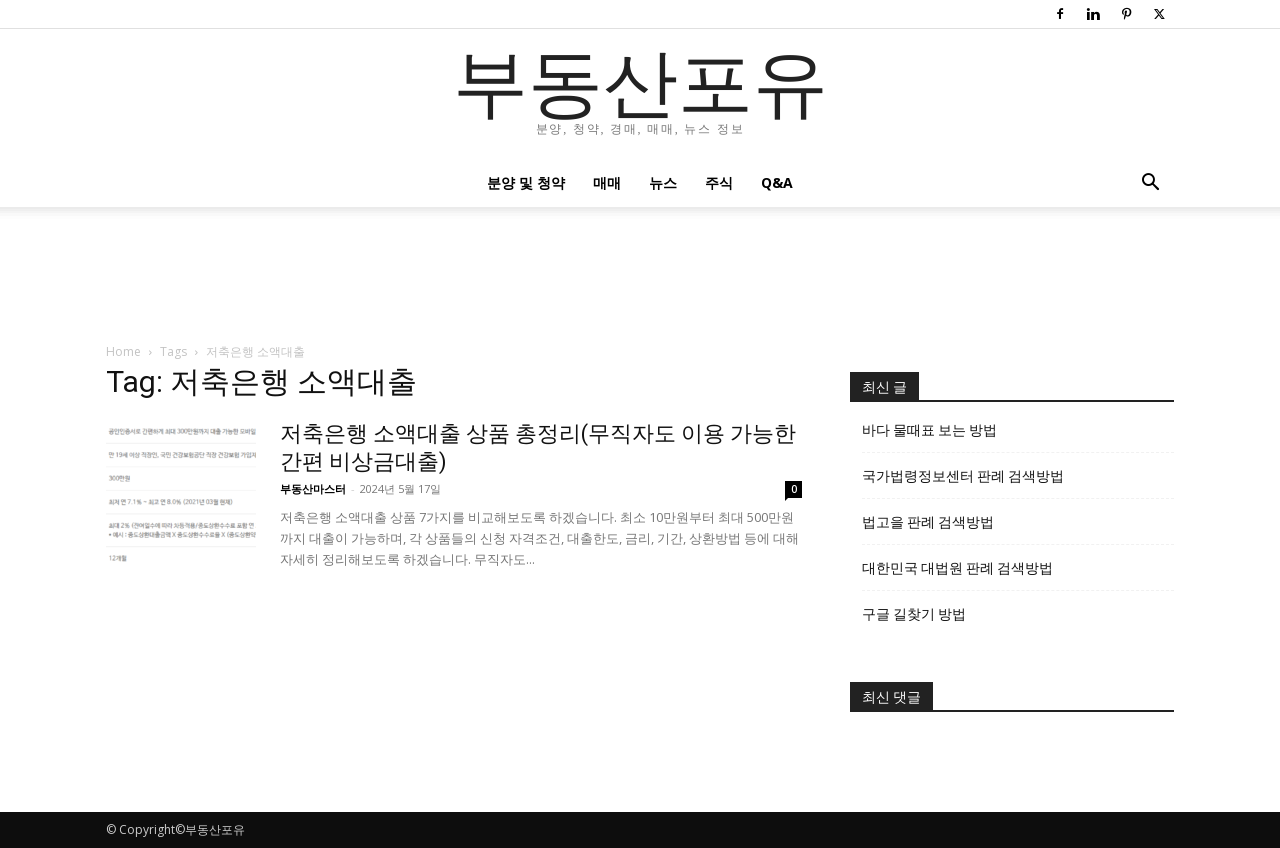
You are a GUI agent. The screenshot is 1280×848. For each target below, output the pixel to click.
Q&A (777, 182)
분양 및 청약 (526, 182)
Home (123, 351)
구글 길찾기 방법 (914, 614)
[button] (1150, 184)
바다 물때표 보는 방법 (929, 430)
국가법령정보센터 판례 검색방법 (963, 476)
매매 (607, 182)
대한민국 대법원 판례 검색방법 (957, 568)
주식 (719, 182)
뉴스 (663, 182)
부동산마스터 (313, 488)
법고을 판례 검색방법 (928, 522)
